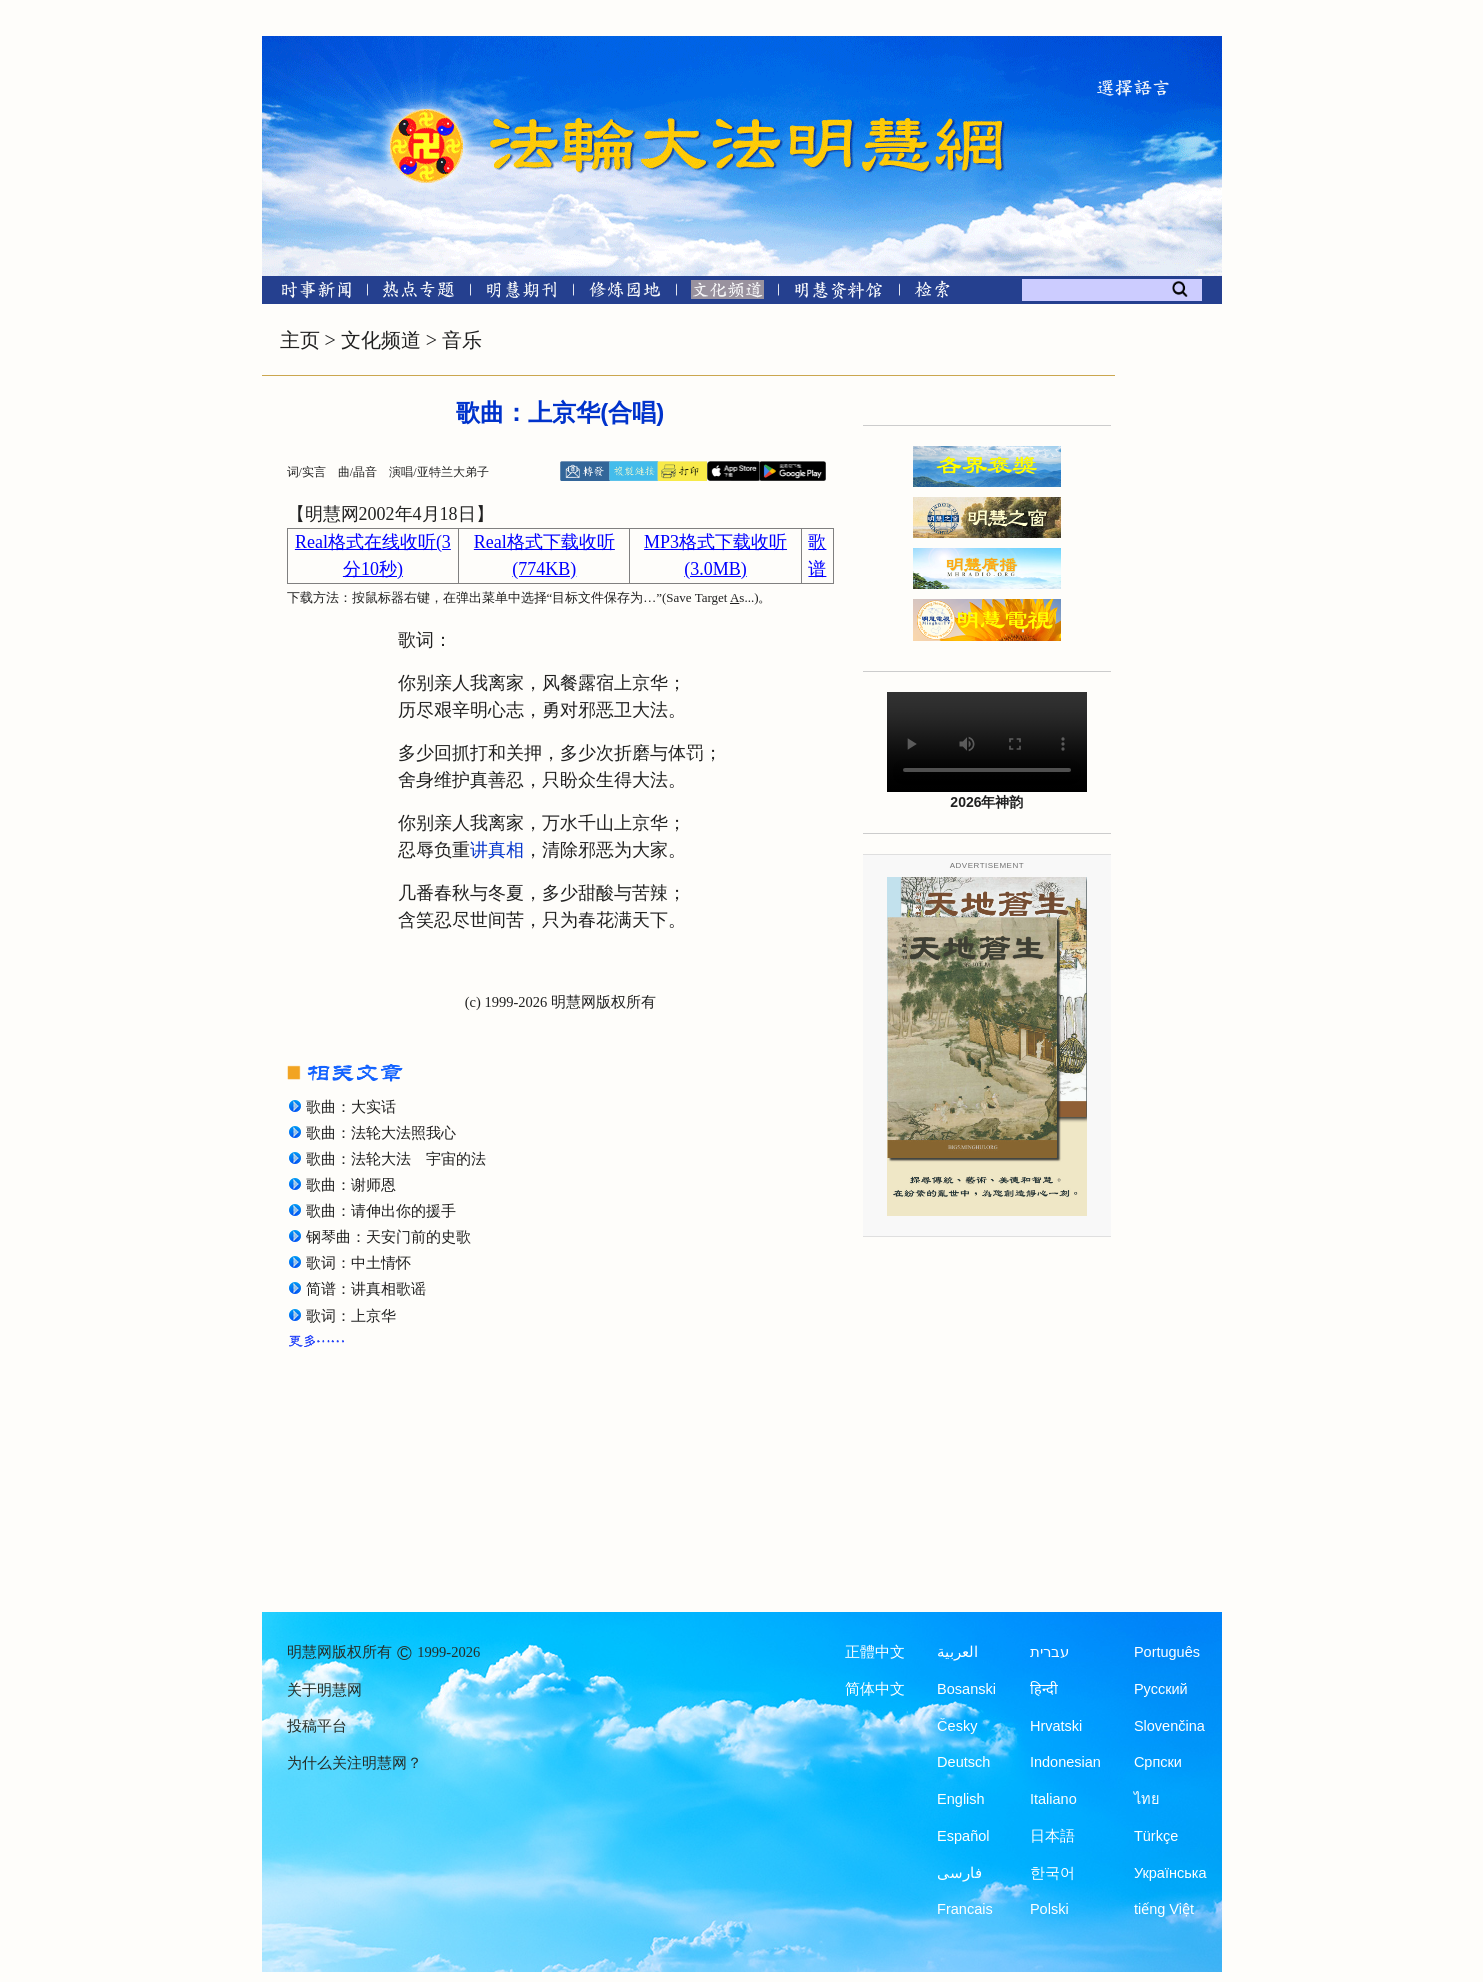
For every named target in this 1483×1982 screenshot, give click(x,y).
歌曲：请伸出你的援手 (381, 1211)
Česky (957, 1726)
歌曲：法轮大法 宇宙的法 (396, 1159)
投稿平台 (317, 1726)
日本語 (1052, 1836)
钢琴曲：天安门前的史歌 (388, 1237)
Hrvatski (1056, 1726)
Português (1167, 1652)
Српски (1158, 1762)
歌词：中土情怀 (358, 1263)
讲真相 (497, 850)
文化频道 (381, 340)
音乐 (462, 340)
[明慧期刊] (521, 293)
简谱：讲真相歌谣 (366, 1289)
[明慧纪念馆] (839, 293)
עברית (1049, 1652)
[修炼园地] (624, 293)
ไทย (1147, 1799)
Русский (1161, 1689)
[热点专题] (418, 293)
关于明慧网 (324, 1690)
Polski (1049, 1909)
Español (963, 1836)
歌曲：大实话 (351, 1107)
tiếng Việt (1164, 1909)
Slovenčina (1169, 1726)
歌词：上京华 (351, 1316)
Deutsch (963, 1762)
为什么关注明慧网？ (354, 1763)
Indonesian (1065, 1762)
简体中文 (875, 1689)
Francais (965, 1909)
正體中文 (875, 1652)
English (961, 1799)
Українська (1170, 1873)
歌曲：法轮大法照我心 (381, 1133)
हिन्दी (1044, 1689)
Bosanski (966, 1689)
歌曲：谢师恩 (351, 1185)
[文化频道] (727, 293)
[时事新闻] (310, 293)
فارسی (959, 1873)
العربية (957, 1652)
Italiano (1053, 1799)
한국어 (1052, 1873)
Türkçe (1156, 1836)
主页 (300, 340)
